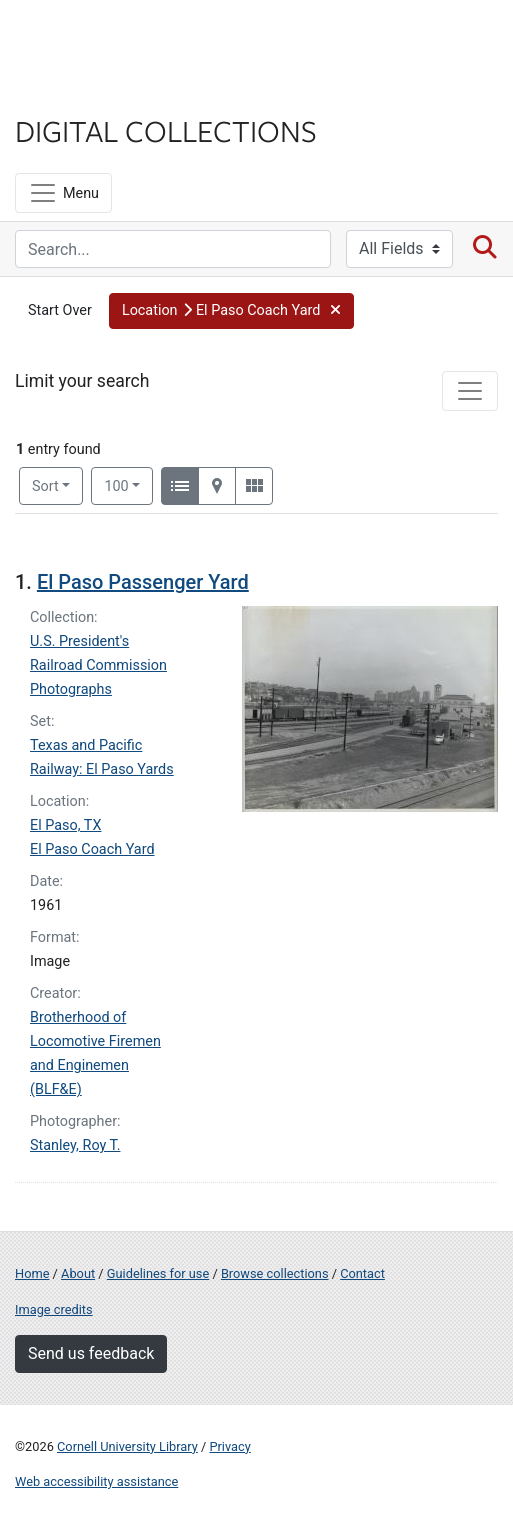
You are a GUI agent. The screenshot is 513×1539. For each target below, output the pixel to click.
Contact (362, 1273)
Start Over (60, 310)
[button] (231, 311)
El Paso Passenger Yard (143, 582)
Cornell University (115, 38)
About (78, 1273)
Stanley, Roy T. (75, 1145)
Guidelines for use (158, 1273)
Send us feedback (91, 1353)
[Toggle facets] (470, 391)
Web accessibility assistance (96, 1481)
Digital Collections (166, 130)
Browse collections (275, 1273)
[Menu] (63, 193)
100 (128, 485)
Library (75, 91)
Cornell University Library (127, 1446)
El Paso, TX (65, 825)
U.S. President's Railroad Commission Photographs (98, 665)
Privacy (229, 1446)
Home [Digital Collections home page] (32, 1273)
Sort (45, 486)
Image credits (54, 1309)
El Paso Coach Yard (92, 849)
